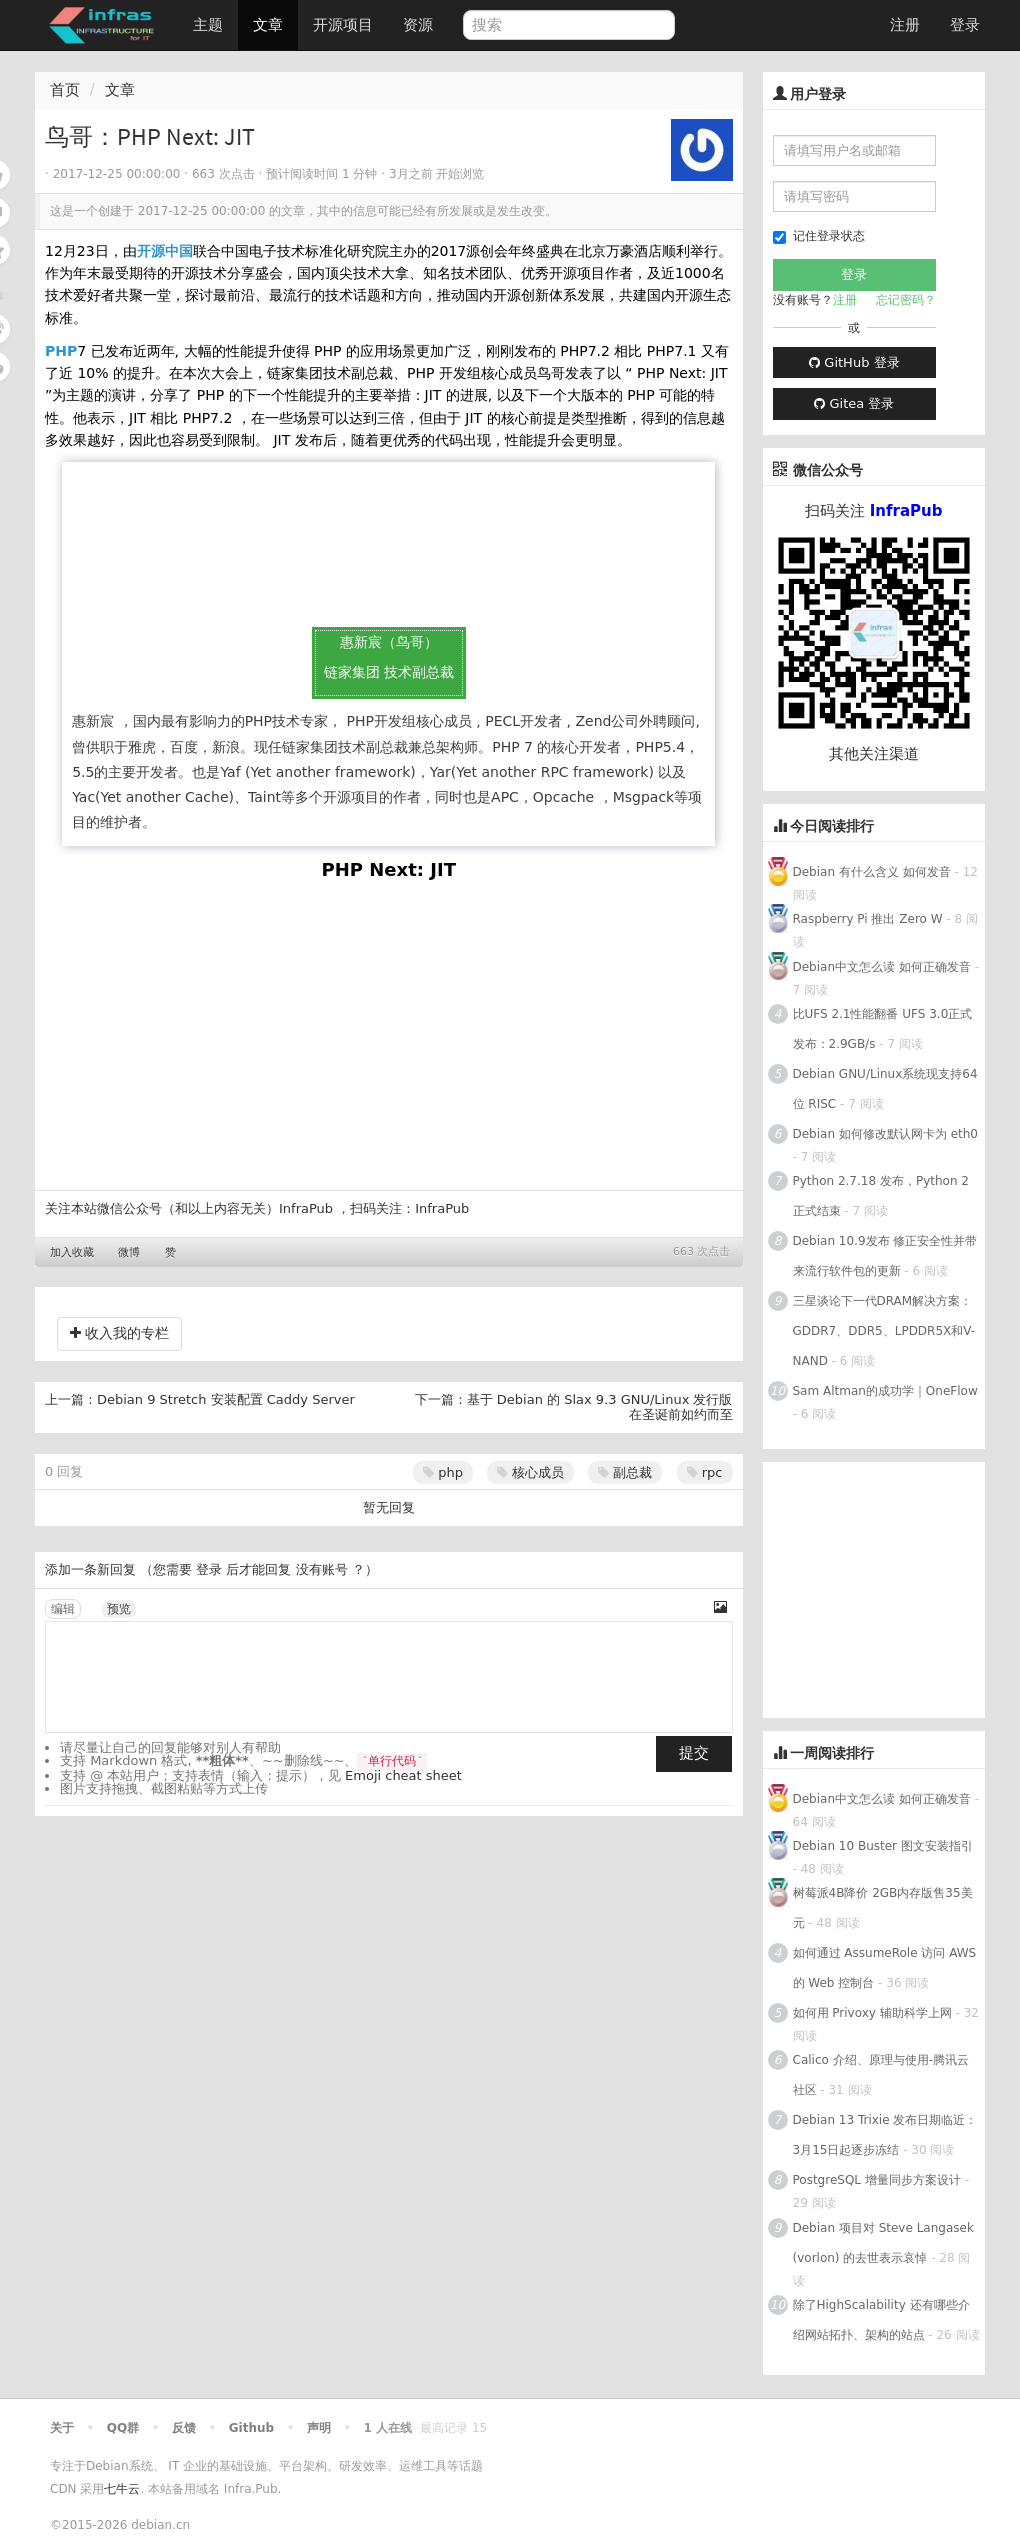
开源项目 (343, 25)
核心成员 (530, 1472)
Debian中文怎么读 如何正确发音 (882, 967)
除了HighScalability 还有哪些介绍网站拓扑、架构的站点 (881, 2320)
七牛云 (122, 2489)
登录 (965, 25)
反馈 (184, 2428)
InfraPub (442, 1208)
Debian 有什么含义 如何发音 (872, 872)
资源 (418, 25)
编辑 (63, 1609)
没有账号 (322, 1569)
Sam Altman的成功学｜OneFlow (885, 1391)
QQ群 (123, 2428)
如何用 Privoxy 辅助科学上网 (872, 2013)
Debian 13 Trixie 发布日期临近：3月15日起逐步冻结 (885, 2135)
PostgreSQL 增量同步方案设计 (877, 2180)
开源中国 (165, 251)
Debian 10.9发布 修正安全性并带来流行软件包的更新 (885, 1256)
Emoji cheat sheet (403, 1775)
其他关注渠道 (874, 754)
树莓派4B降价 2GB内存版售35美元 (883, 1908)
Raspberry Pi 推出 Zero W (868, 919)
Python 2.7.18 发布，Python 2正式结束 (881, 1196)
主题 (208, 25)
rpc (705, 1472)
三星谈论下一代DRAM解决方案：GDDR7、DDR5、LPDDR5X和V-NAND (884, 1331)
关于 (62, 2428)
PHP (61, 351)
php (443, 1472)
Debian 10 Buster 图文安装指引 (883, 1846)
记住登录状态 (819, 236)
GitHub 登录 (854, 362)
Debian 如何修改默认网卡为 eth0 (886, 1134)
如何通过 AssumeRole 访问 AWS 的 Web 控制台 (885, 1968)
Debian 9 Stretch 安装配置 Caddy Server (226, 1399)
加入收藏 (72, 1252)
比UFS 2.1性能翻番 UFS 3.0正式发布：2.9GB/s (883, 1029)
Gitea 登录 (854, 403)
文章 (268, 25)
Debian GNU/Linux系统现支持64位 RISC (885, 1089)
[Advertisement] (891, 1587)
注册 (905, 25)
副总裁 (625, 1472)
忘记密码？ (906, 300)
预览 (119, 1609)
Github (251, 2428)
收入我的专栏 (119, 1333)
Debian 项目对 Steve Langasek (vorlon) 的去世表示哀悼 (883, 2243)
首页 (65, 90)
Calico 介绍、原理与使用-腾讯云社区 (881, 2075)
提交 (694, 1753)
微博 (129, 1252)
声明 (319, 2428)
